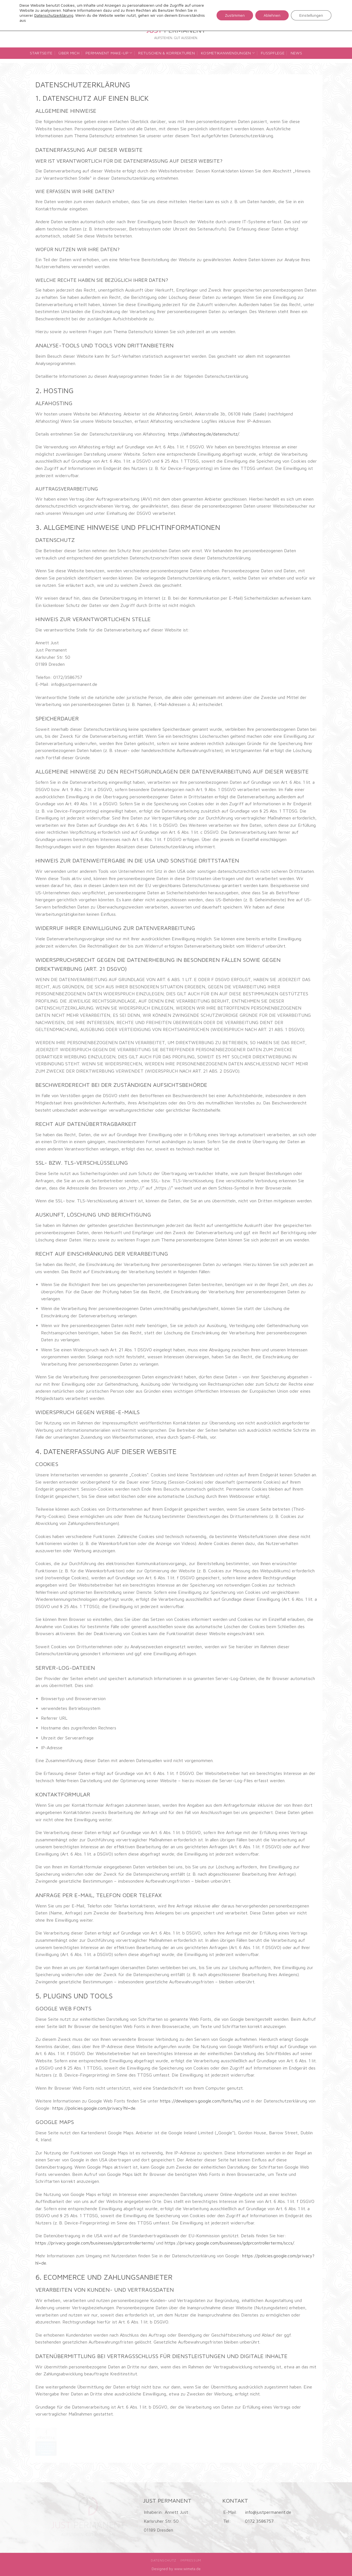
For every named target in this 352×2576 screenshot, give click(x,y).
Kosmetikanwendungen (228, 53)
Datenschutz (163, 2560)
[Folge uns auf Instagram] (318, 23)
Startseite (41, 53)
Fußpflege (273, 53)
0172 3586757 (259, 2521)
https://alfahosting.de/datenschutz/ (203, 433)
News (296, 53)
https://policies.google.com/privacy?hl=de (93, 2108)
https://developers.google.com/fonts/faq (200, 2100)
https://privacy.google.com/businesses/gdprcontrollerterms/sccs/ (229, 2242)
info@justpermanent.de (268, 2512)
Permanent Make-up (109, 53)
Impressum (190, 2560)
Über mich (69, 53)
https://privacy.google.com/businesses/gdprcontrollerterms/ (95, 2242)
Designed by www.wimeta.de (176, 2569)
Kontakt (42, 63)
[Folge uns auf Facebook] (309, 23)
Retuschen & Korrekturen (166, 53)
